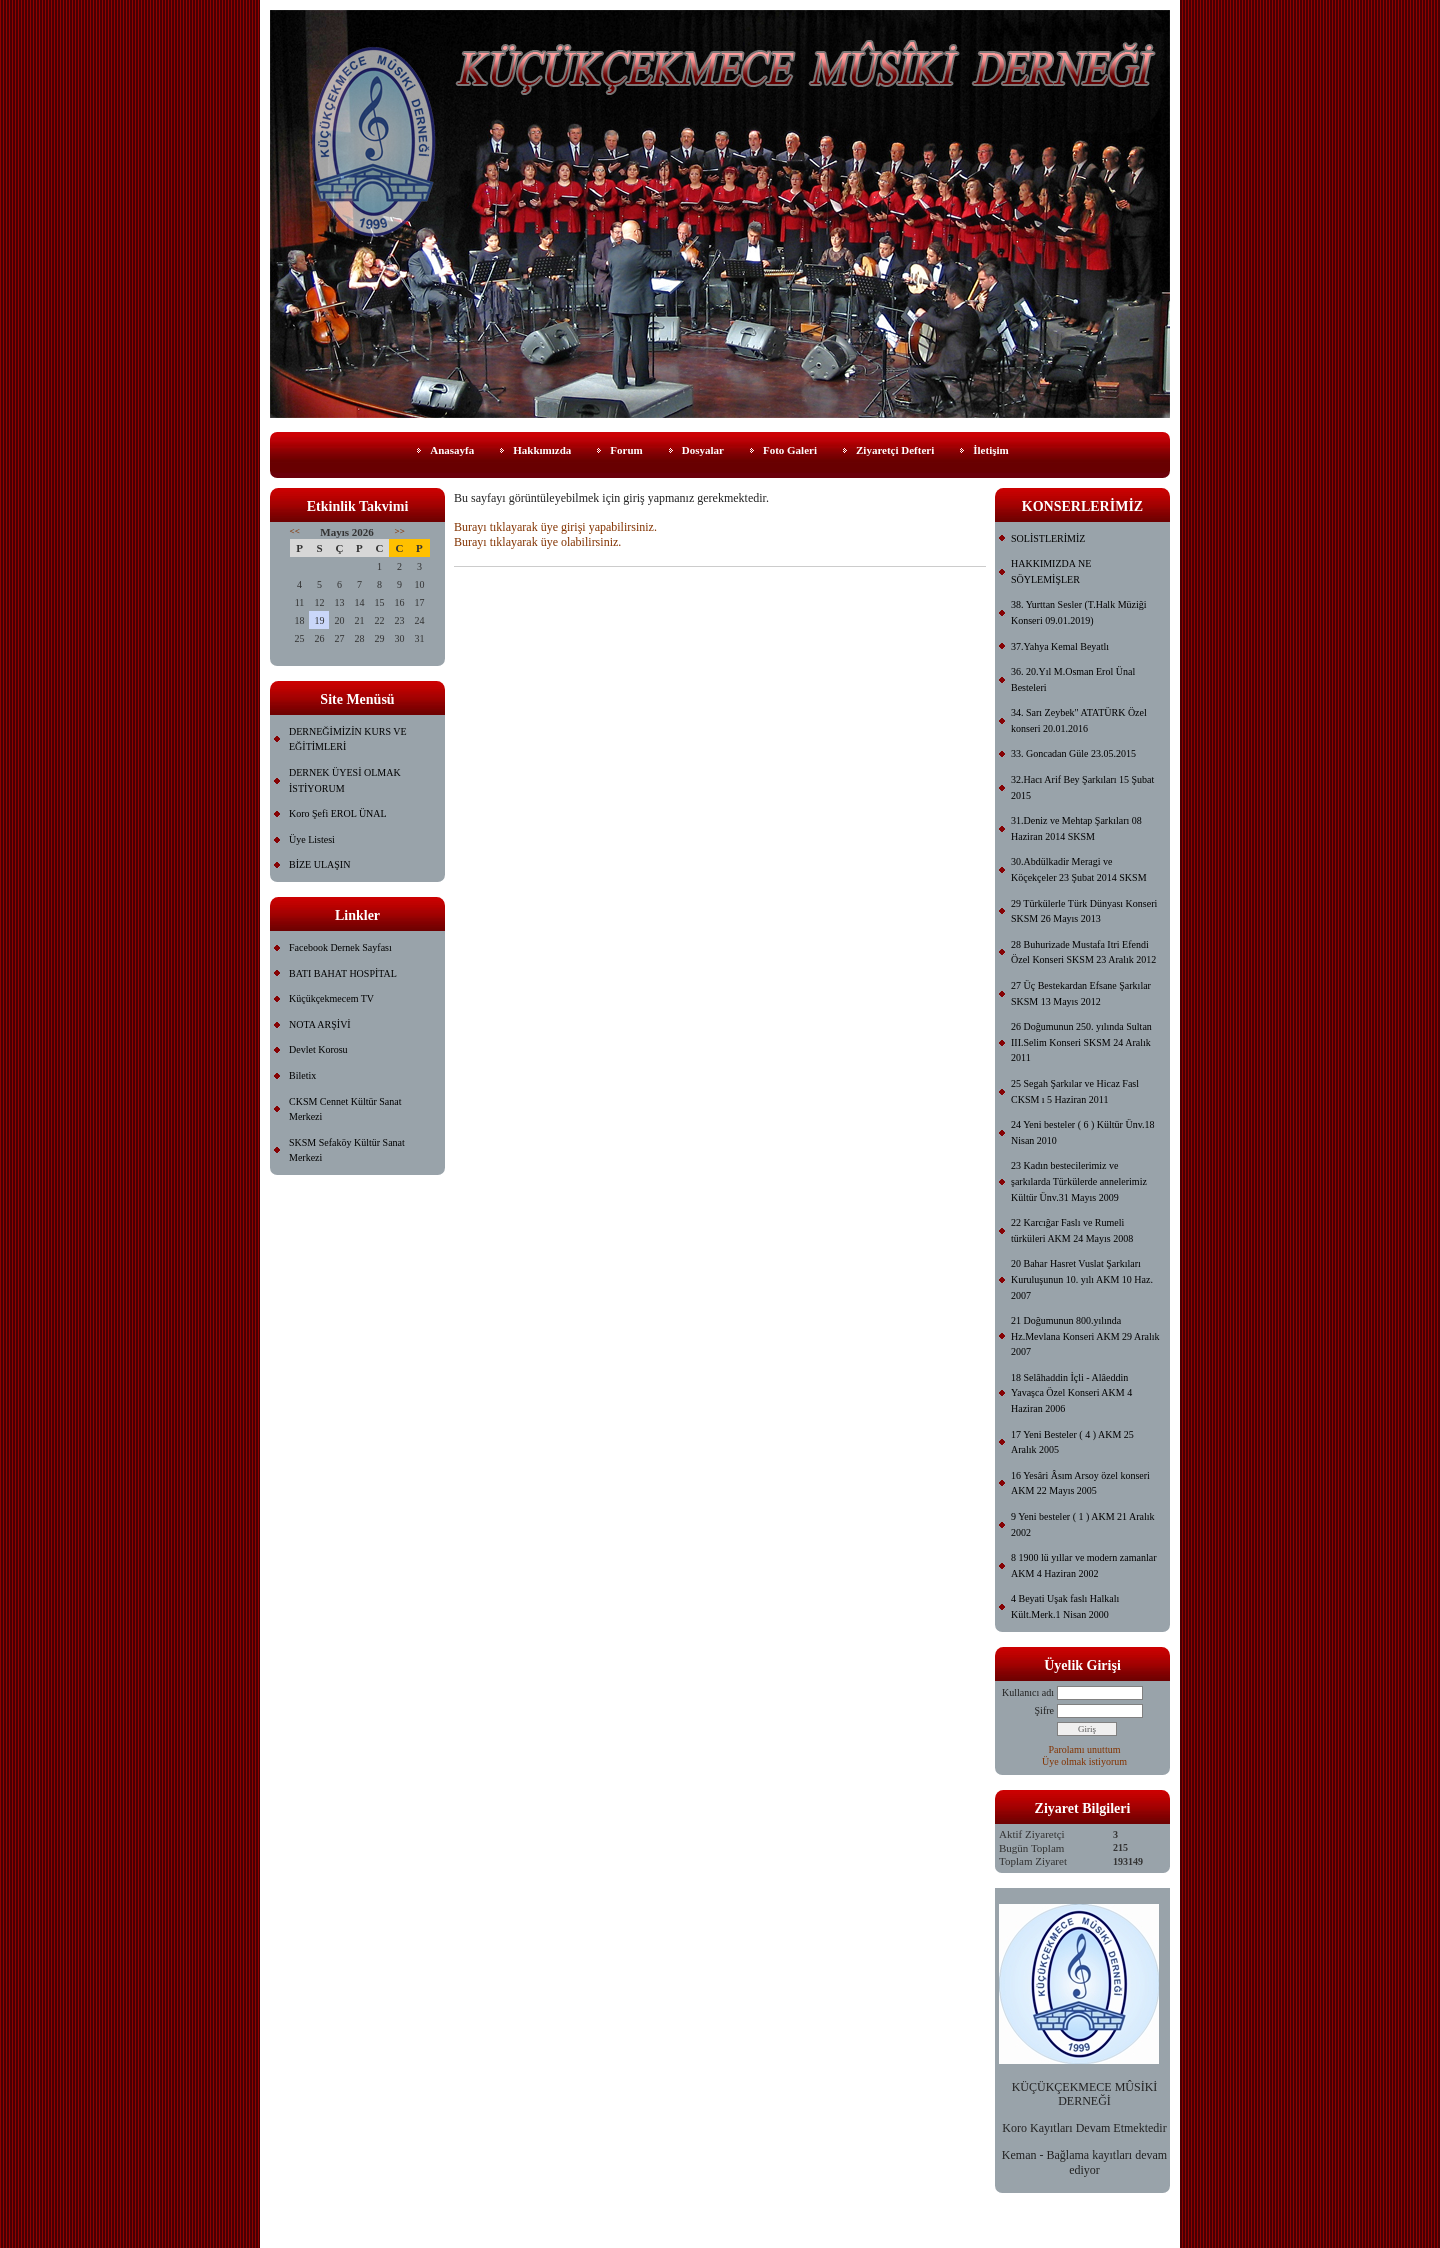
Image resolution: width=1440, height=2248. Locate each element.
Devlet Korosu (318, 1049)
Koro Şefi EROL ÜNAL (338, 813)
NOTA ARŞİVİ (320, 1024)
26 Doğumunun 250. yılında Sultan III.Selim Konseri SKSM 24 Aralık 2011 (1081, 1042)
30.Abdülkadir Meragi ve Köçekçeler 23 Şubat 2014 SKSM (1079, 869)
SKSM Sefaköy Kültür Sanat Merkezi (347, 1150)
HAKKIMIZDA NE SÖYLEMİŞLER (1051, 571)
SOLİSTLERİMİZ (1048, 538)
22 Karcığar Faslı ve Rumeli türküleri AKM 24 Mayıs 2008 (1072, 1230)
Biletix (302, 1075)
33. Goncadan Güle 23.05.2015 (1073, 753)
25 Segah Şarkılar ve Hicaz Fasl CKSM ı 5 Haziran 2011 (1075, 1091)
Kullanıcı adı (1028, 1692)
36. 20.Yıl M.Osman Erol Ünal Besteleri (1073, 679)
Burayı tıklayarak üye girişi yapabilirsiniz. (555, 527)
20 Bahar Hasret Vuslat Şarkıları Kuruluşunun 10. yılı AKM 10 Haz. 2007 (1082, 1279)
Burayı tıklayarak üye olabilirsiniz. (537, 542)
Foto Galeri (790, 450)
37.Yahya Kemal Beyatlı (1060, 646)
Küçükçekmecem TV (331, 998)
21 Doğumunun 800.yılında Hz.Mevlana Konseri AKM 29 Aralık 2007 (1085, 1336)
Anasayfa (452, 450)
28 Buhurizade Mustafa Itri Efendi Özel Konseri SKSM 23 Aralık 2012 (1083, 952)
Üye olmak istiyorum (1084, 1761)
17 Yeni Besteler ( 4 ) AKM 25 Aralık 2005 (1072, 1442)
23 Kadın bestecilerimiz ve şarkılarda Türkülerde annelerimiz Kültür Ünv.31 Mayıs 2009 (1079, 1181)
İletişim (990, 450)
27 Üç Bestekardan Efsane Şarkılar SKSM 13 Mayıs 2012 (1081, 993)
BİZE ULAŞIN (319, 864)
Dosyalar (703, 450)
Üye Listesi (312, 839)
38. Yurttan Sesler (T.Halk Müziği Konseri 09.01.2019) (1079, 612)
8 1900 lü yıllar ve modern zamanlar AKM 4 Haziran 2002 (1084, 1565)
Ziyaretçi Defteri (895, 450)
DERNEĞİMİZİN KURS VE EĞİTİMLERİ (348, 739)
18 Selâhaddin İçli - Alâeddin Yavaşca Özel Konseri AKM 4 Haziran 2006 (1071, 1393)
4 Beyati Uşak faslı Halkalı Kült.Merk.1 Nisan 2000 (1065, 1606)
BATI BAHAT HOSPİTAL (343, 973)
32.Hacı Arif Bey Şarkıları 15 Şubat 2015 (1082, 787)
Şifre (1044, 1710)
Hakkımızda (542, 450)
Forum (626, 450)
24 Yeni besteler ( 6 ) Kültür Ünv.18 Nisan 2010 (1083, 1132)
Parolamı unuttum (1085, 1749)
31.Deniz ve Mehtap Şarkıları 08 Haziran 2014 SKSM (1076, 828)
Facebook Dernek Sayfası (340, 947)
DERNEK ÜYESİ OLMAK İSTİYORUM (345, 780)
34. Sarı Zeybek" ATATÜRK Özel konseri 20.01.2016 (1079, 720)
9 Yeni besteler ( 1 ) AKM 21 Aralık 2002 (1083, 1524)
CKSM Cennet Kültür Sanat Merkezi (345, 1109)
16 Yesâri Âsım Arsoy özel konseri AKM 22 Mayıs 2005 (1080, 1483)
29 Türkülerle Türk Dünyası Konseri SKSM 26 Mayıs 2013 (1084, 911)
